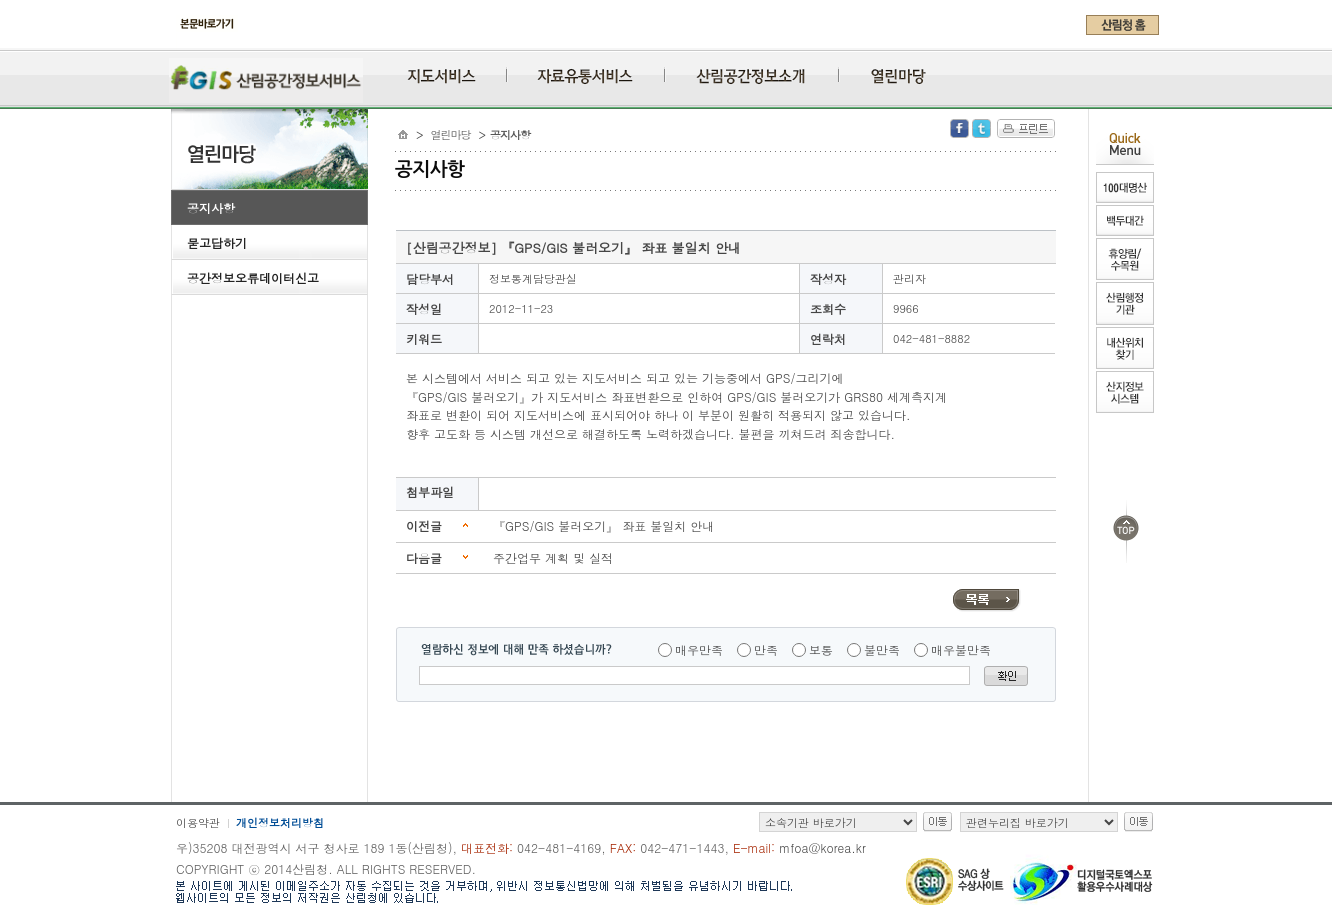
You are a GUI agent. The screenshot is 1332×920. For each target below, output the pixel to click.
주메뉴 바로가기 (176, 42)
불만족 (882, 649)
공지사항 (211, 207)
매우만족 (699, 649)
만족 (766, 649)
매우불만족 (961, 649)
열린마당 (451, 134)
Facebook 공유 (959, 128)
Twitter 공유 (981, 128)
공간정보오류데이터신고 (253, 277)
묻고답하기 (217, 242)
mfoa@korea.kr (822, 847)
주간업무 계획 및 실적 (553, 557)
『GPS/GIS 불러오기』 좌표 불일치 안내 (603, 525)
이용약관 (198, 822)
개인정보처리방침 (280, 822)
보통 (821, 649)
